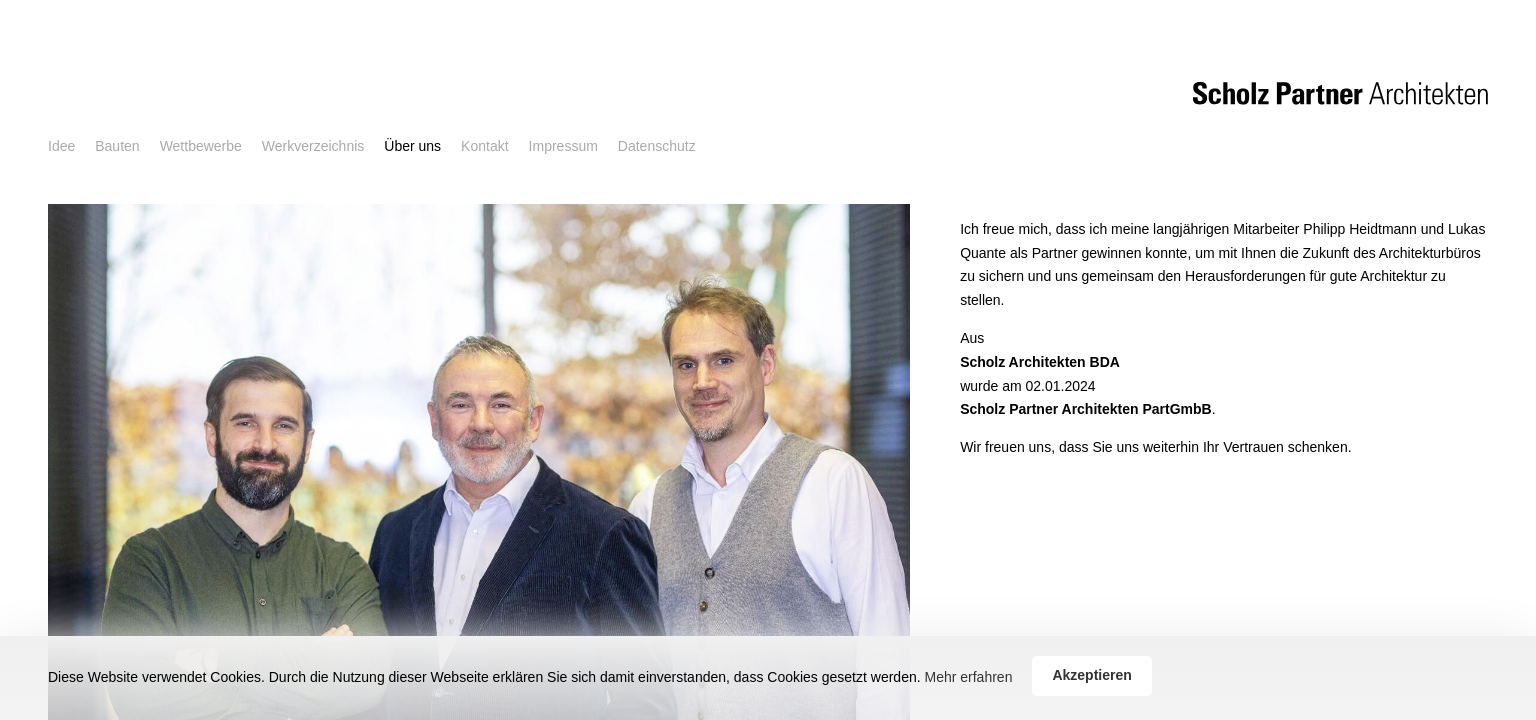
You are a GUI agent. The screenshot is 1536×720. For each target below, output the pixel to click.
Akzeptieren (1091, 675)
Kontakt (484, 146)
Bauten (117, 146)
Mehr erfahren (968, 677)
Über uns (412, 146)
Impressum (563, 146)
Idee (61, 146)
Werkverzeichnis (313, 146)
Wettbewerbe (201, 146)
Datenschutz (657, 146)
